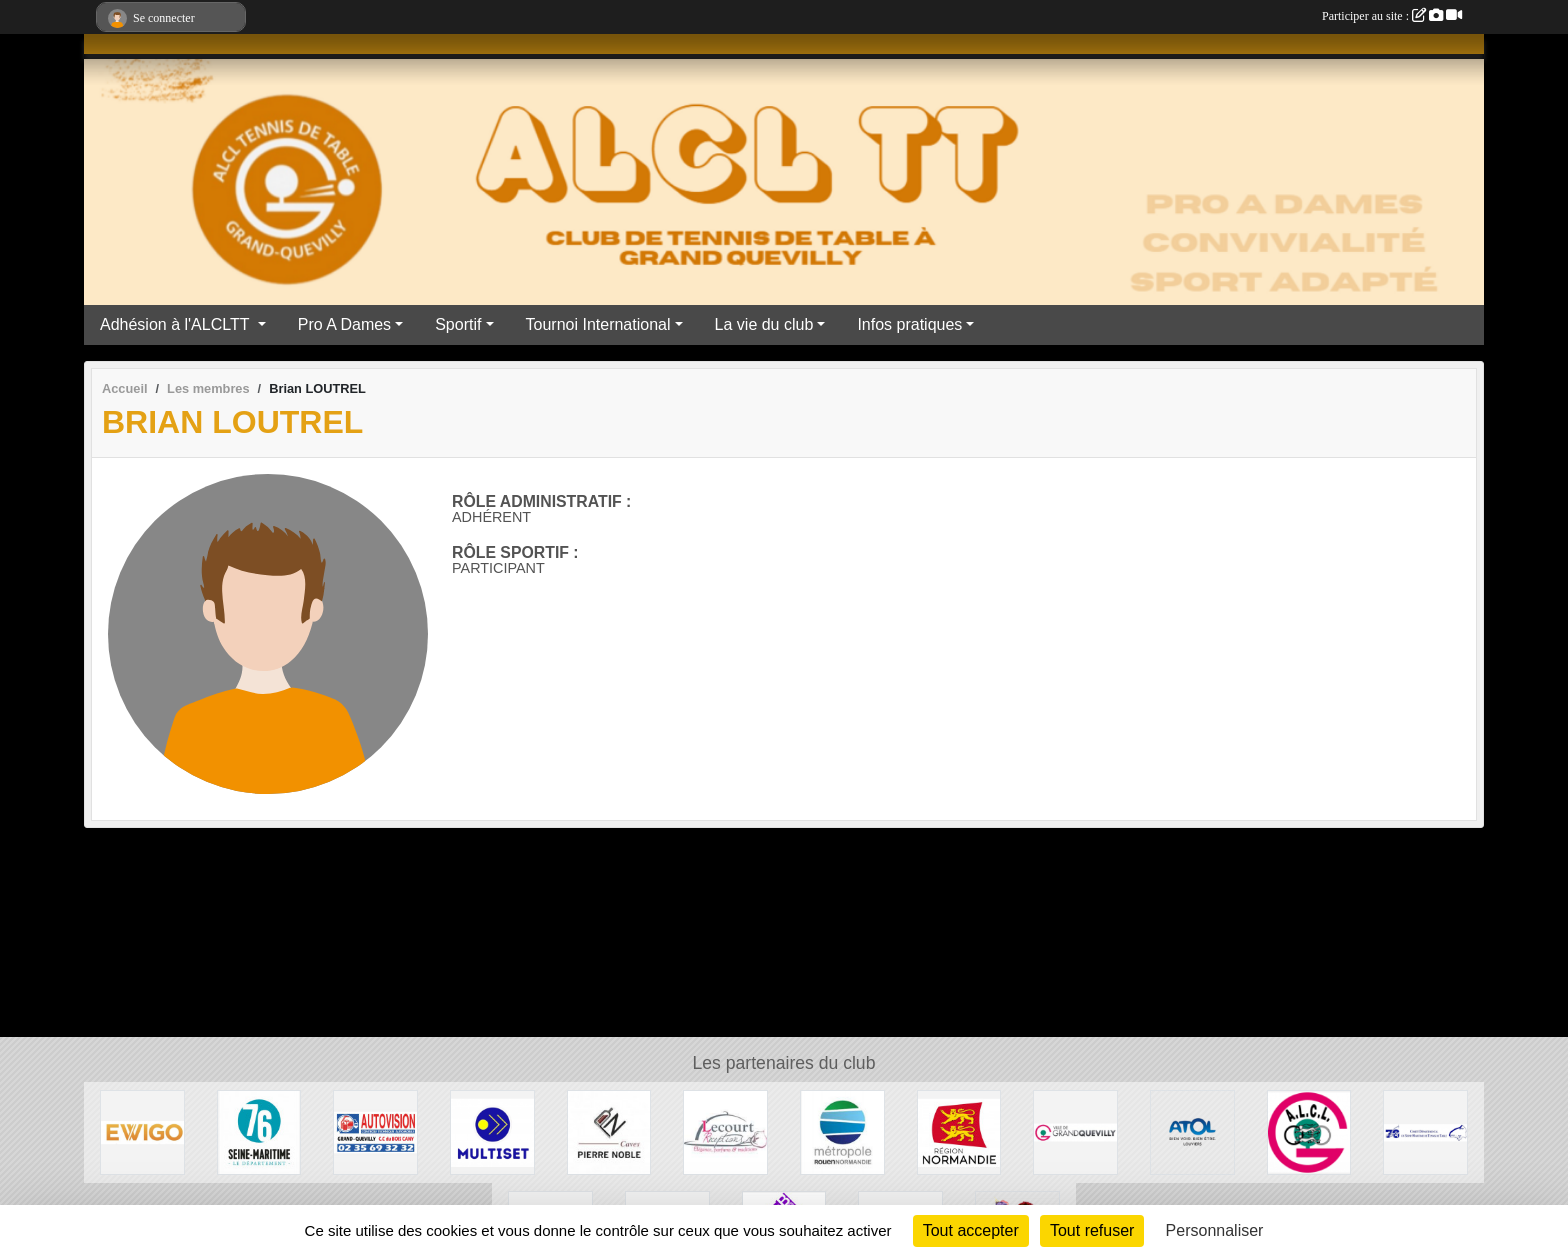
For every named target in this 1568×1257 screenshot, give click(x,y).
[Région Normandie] (959, 1131)
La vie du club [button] (764, 324)
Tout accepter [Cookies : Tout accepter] (971, 1230)
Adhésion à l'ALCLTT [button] (177, 324)
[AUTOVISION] (375, 1131)
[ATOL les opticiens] (1192, 1131)
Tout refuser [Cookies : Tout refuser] (1092, 1230)
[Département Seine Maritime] (259, 1131)
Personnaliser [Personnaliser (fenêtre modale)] (1215, 1230)
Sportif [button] (458, 324)
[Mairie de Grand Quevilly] (1075, 1131)
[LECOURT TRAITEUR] (725, 1131)
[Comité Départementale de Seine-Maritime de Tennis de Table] (1425, 1131)
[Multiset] (492, 1131)
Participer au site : (1392, 16)
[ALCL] (1309, 1131)
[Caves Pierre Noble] (609, 1131)
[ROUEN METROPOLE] (842, 1131)
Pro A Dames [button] (344, 324)
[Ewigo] (142, 1131)
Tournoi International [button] (598, 324)
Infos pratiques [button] (909, 324)
